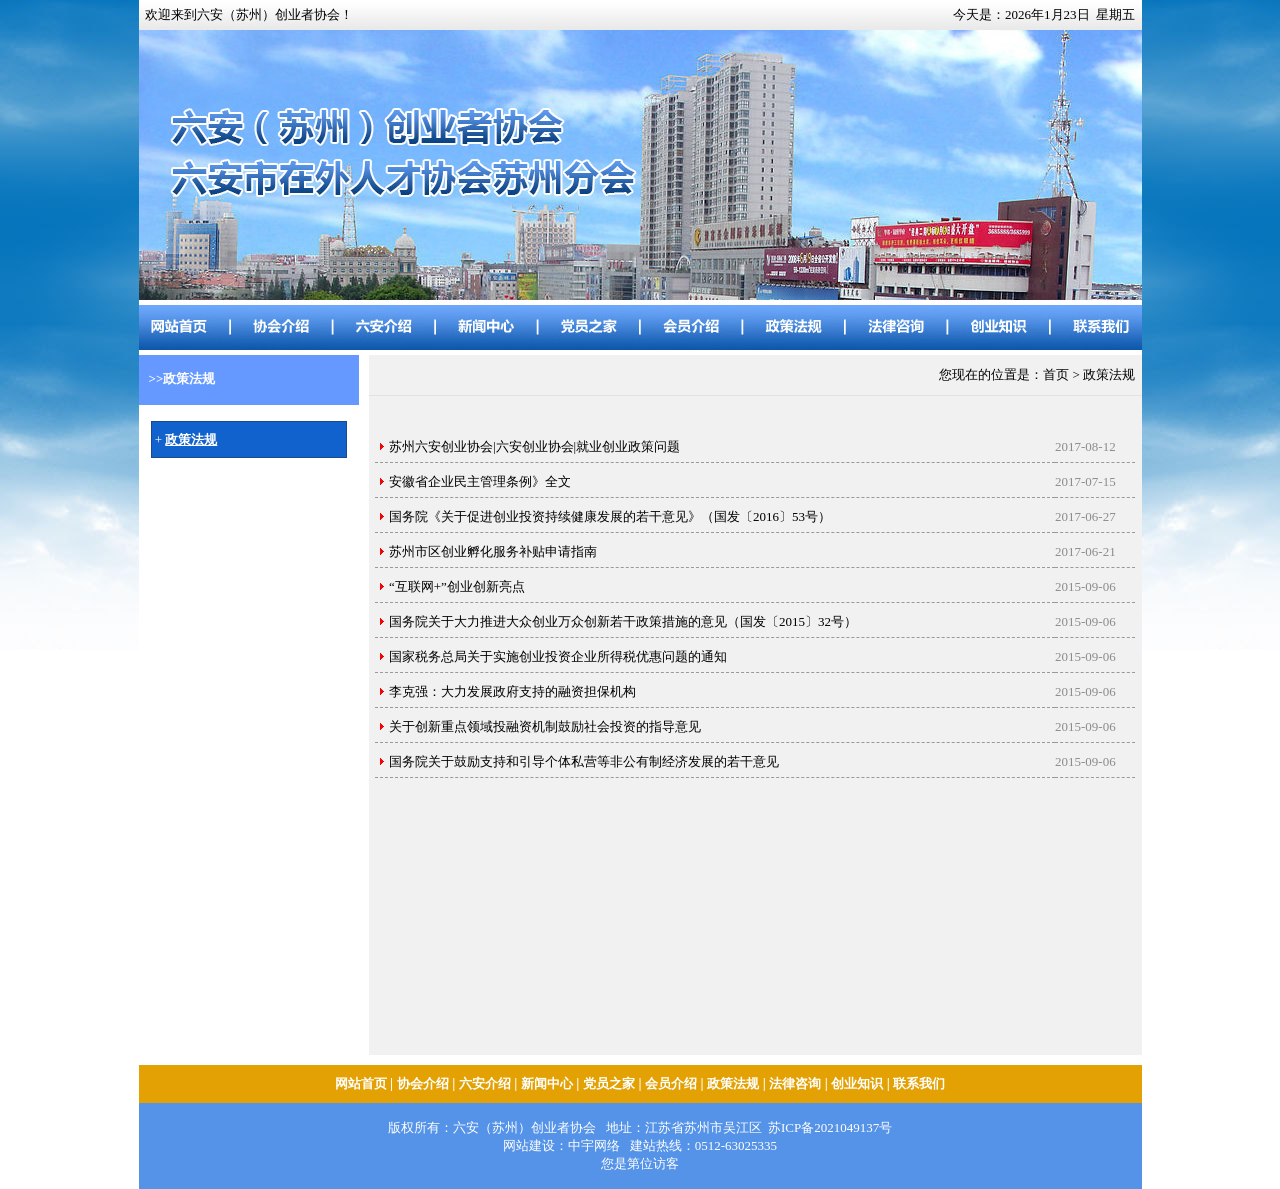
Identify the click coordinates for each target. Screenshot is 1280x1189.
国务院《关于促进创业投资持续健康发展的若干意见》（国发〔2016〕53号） (610, 516)
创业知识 (857, 1083)
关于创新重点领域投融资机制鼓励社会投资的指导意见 (545, 726)
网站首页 (361, 1083)
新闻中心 (547, 1083)
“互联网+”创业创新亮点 (457, 586)
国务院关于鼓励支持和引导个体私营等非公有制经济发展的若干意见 (584, 761)
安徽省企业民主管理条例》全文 (480, 481)
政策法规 (733, 1083)
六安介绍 (485, 1083)
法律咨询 (795, 1083)
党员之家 (609, 1083)
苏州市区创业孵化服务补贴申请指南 (493, 551)
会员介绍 (671, 1083)
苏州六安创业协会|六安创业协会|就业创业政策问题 (534, 446)
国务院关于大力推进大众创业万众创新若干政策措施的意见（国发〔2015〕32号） (623, 621)
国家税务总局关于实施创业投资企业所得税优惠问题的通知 (558, 656)
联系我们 (919, 1083)
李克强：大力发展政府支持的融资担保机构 (512, 691)
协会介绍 (423, 1083)
